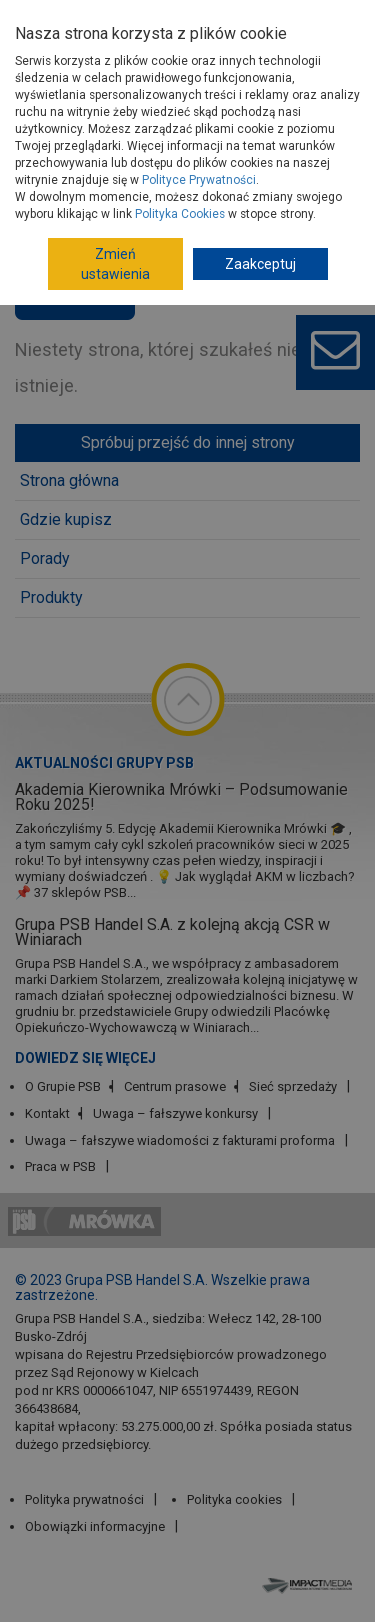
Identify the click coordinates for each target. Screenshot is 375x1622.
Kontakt (47, 1113)
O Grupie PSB (63, 1086)
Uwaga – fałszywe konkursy (175, 1113)
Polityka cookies (234, 1499)
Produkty (51, 597)
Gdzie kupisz (66, 519)
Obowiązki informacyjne (95, 1526)
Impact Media (309, 1584)
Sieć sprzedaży (293, 1086)
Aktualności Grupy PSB (104, 763)
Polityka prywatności (84, 1499)
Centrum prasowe (175, 1086)
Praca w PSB (60, 1166)
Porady (45, 558)
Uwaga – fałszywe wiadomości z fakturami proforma (180, 1140)
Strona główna (69, 480)
